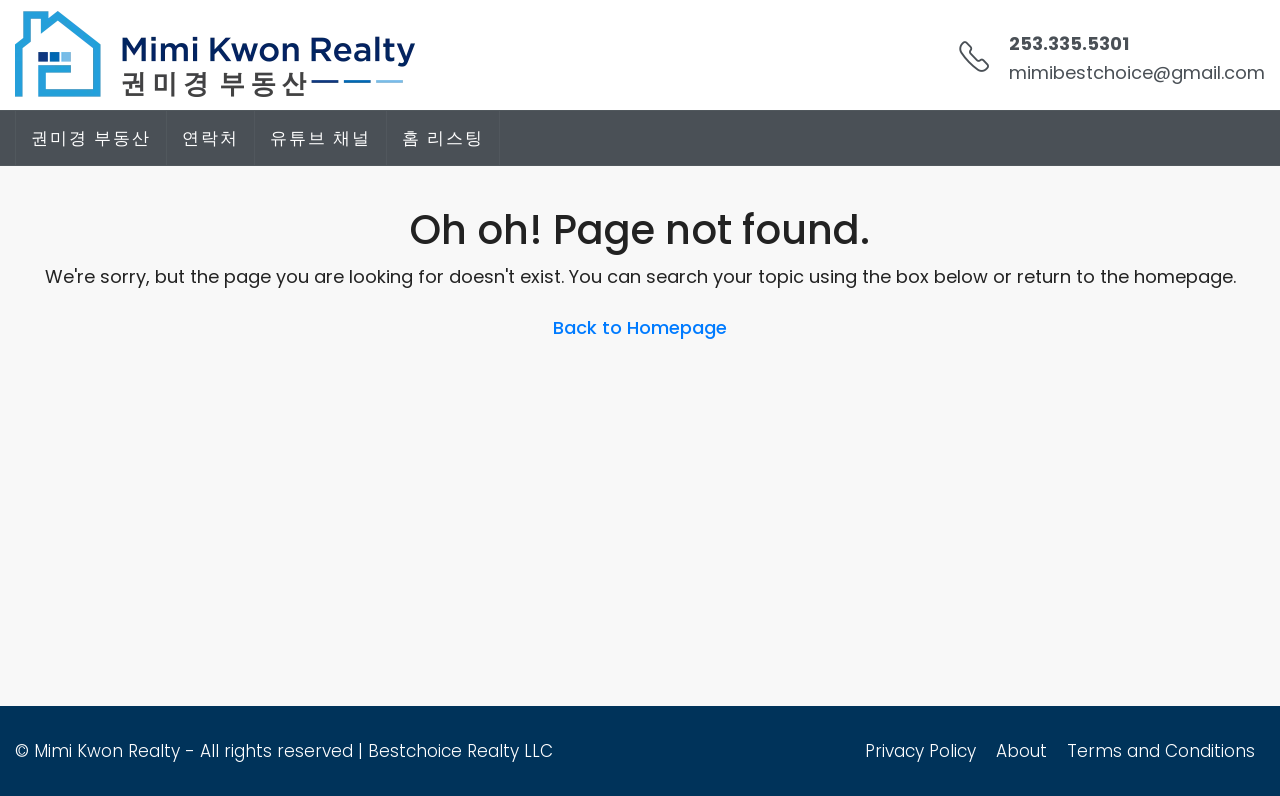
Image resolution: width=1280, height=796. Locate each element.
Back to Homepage (640, 327)
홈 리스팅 (443, 138)
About (1021, 751)
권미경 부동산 (91, 138)
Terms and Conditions (1161, 751)
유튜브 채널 (320, 138)
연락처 (210, 138)
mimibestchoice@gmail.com (1137, 72)
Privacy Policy (920, 751)
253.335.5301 (1069, 43)
